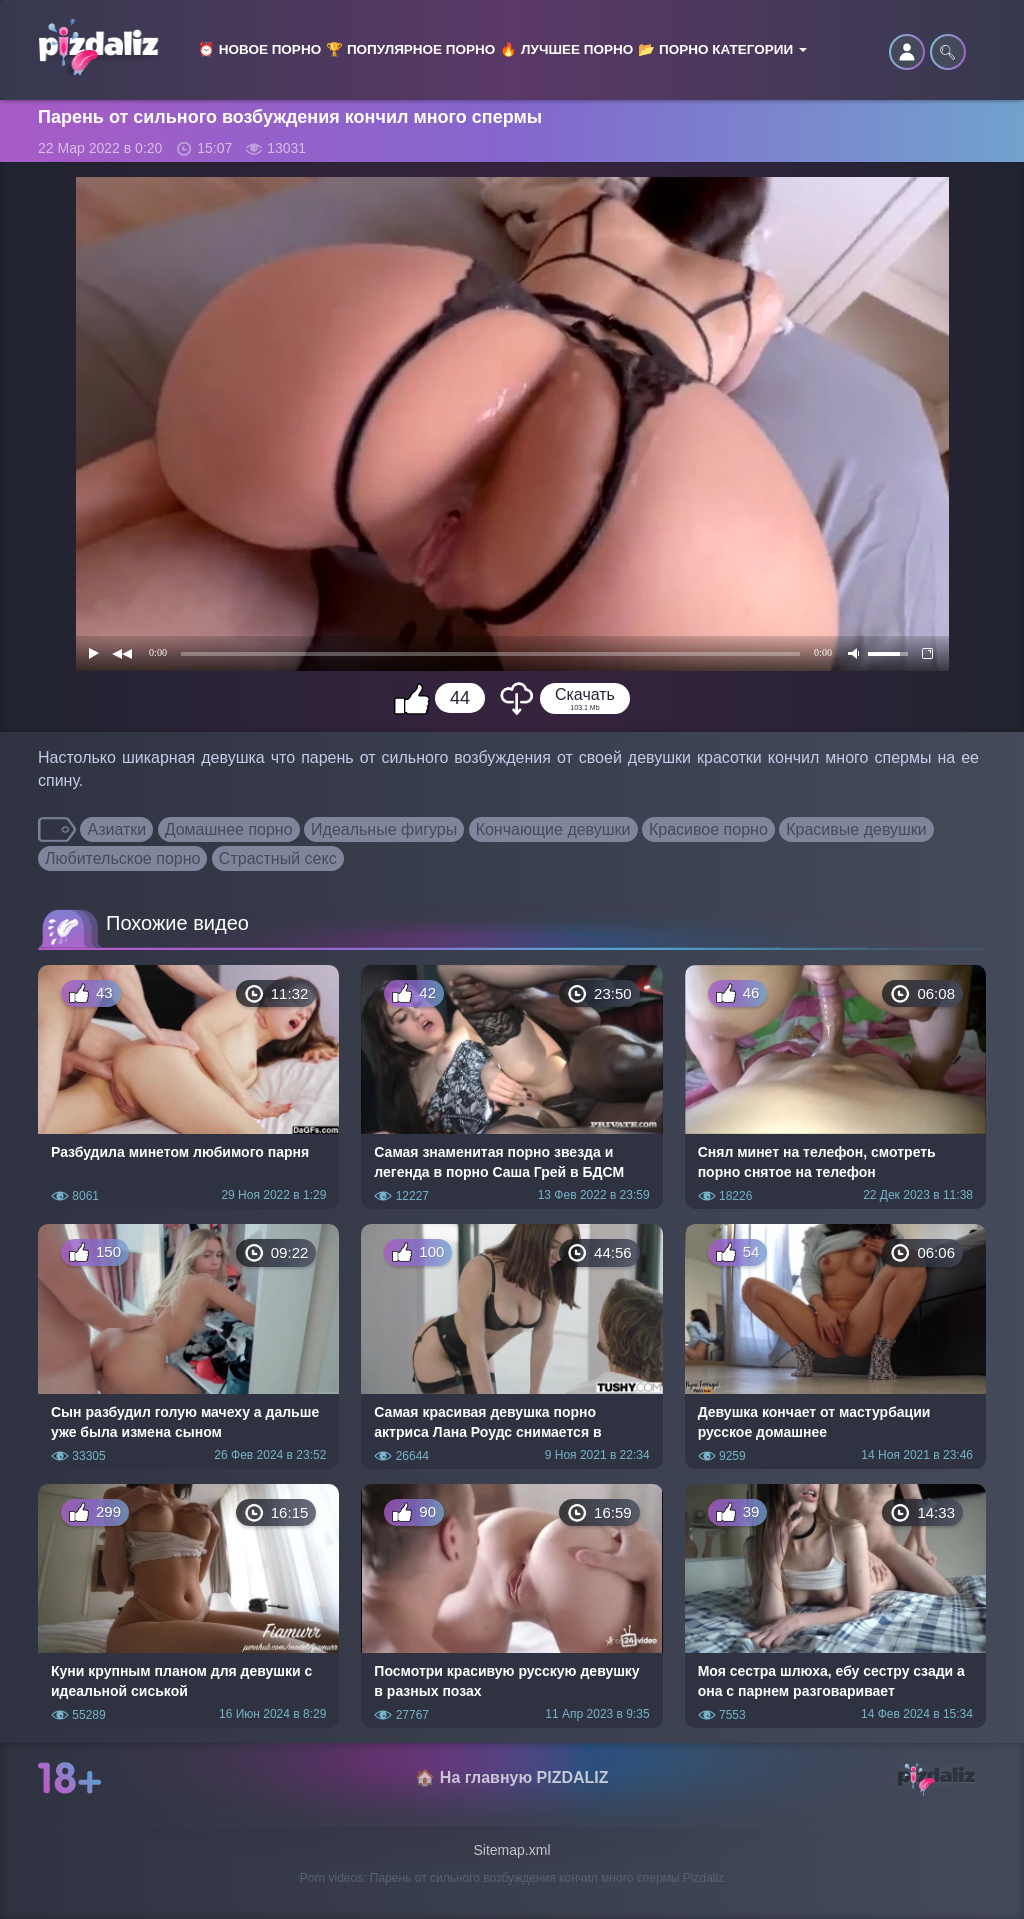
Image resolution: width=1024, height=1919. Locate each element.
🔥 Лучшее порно (566, 49)
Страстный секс (278, 858)
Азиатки (116, 829)
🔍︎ (948, 52)
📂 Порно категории (722, 49)
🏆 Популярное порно (410, 49)
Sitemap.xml (511, 1850)
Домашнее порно (229, 829)
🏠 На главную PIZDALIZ (511, 1777)
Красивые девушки (856, 829)
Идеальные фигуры (384, 829)
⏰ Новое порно (259, 49)
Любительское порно (122, 858)
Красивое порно (708, 829)
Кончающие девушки (553, 829)
